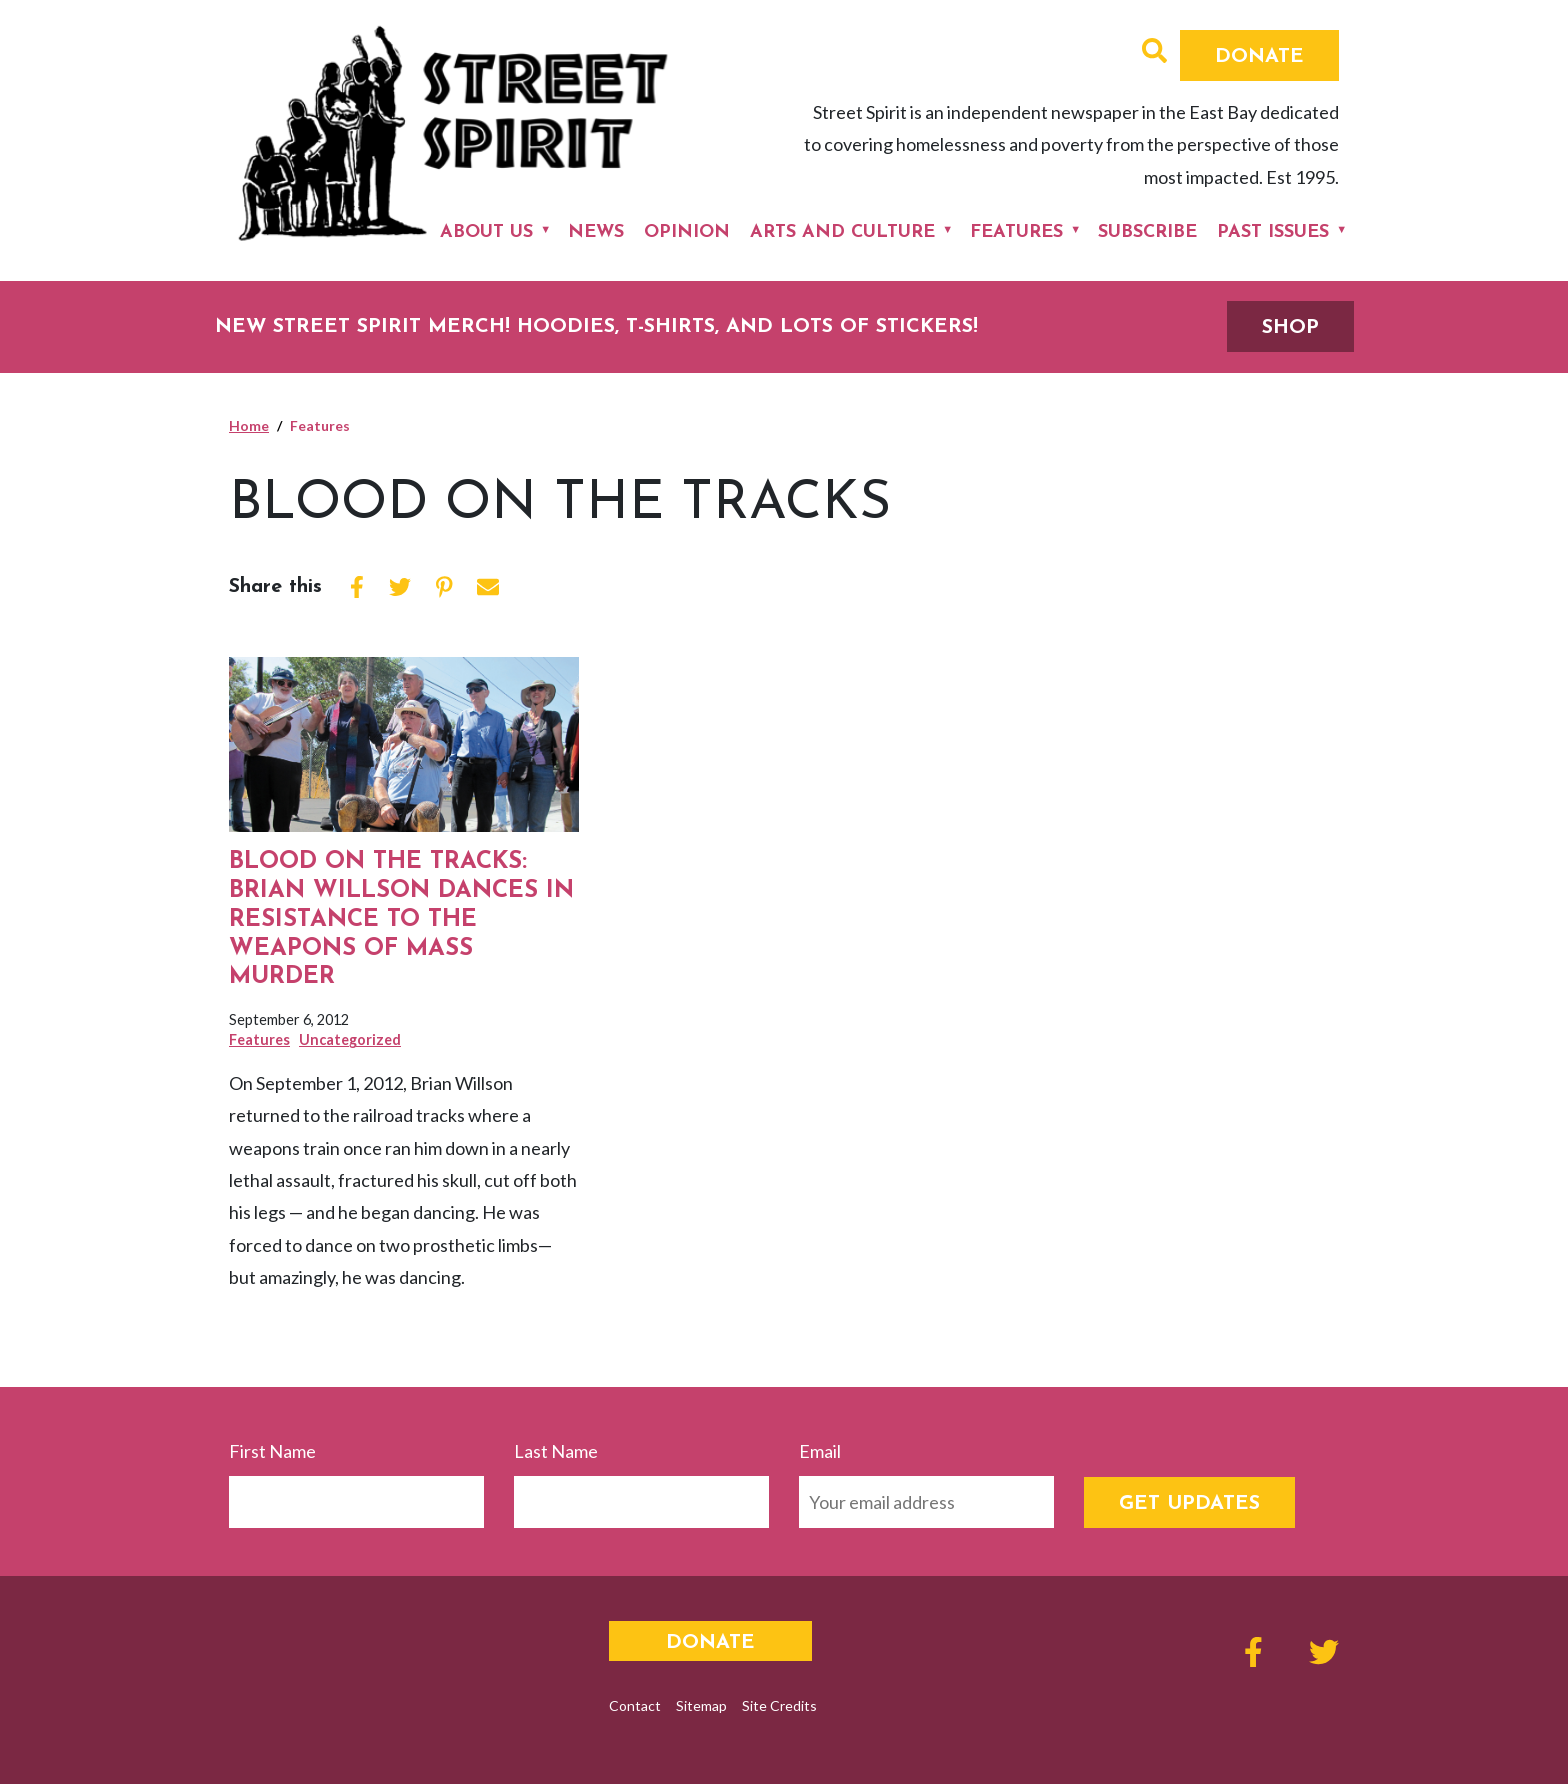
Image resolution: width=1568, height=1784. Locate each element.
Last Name (556, 1451)
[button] (1154, 53)
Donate (1259, 57)
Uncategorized (350, 1039)
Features (1016, 232)
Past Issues (1273, 232)
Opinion (687, 232)
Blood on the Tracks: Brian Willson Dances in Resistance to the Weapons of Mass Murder (401, 919)
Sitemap (701, 1705)
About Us (486, 232)
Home (249, 425)
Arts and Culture (842, 232)
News (596, 232)
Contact (635, 1705)
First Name (272, 1451)
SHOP (1290, 328)
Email (820, 1451)
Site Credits (779, 1705)
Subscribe (1147, 232)
